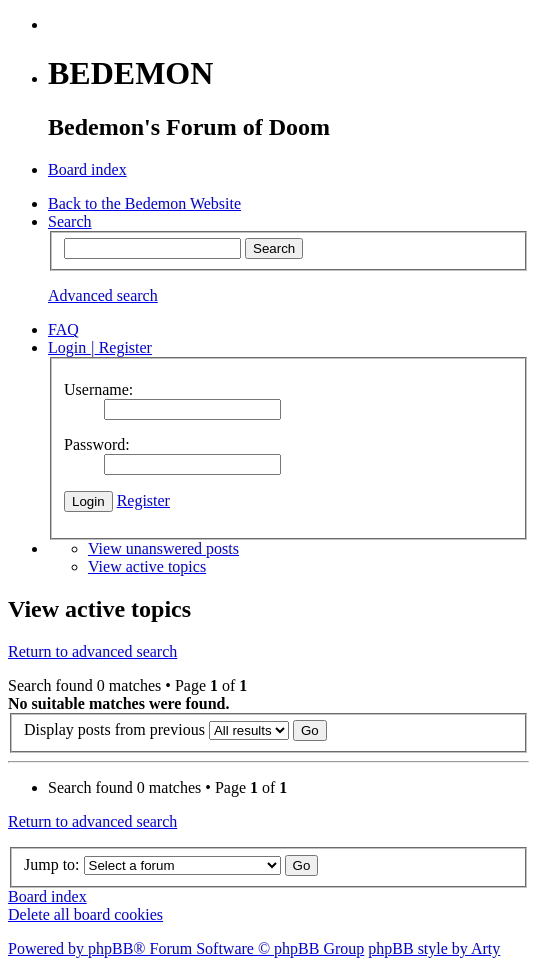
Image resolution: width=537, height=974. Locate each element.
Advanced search (103, 295)
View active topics (147, 566)
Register (143, 500)
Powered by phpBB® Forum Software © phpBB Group (186, 948)
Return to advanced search (92, 651)
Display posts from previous (175, 729)
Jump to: (52, 864)
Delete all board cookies (85, 914)
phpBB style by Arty (434, 948)
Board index (47, 896)
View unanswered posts (163, 548)
